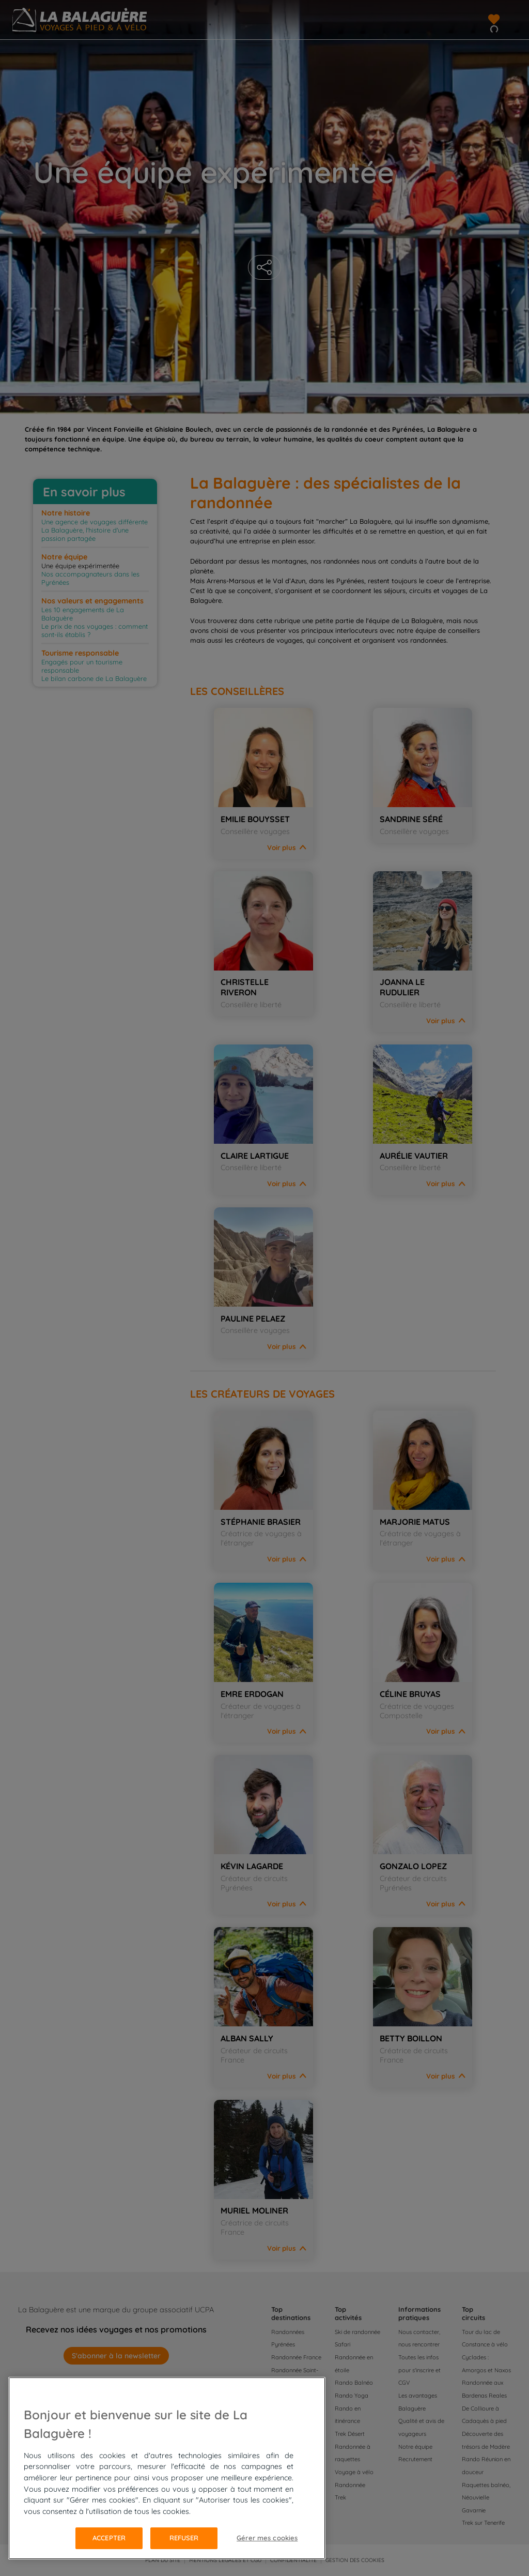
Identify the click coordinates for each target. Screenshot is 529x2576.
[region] (166, 2468)
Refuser (184, 2538)
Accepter (109, 2538)
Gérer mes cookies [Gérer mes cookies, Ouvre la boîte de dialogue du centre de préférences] (267, 2538)
